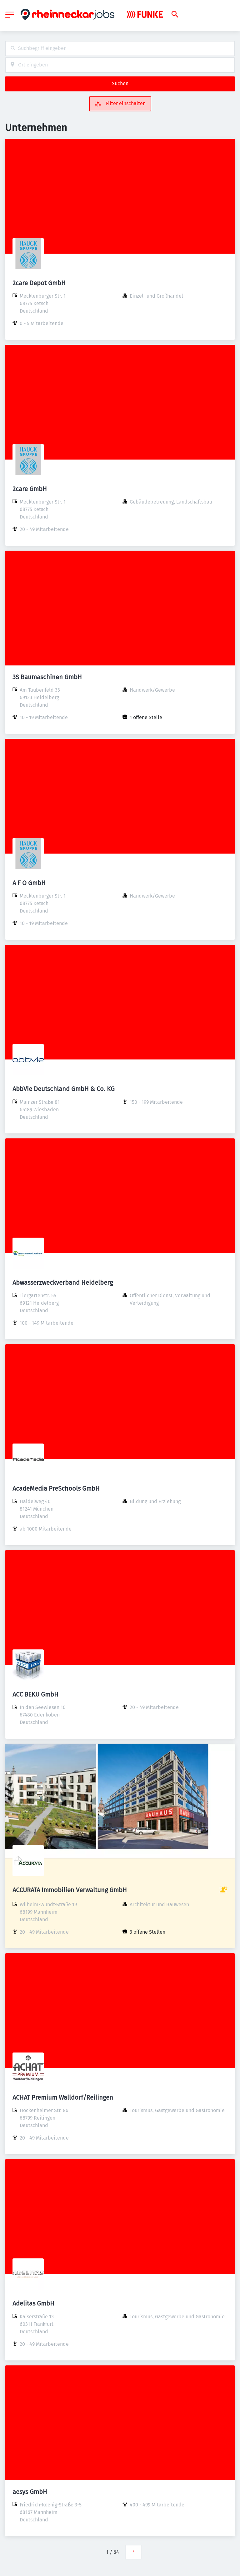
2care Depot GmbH (39, 283)
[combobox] (120, 48)
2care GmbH (29, 489)
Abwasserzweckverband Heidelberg (62, 1282)
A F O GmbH (29, 883)
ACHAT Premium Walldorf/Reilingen (62, 2097)
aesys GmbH (29, 2492)
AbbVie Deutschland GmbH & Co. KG (63, 1089)
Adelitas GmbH (33, 2303)
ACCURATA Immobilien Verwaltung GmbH (69, 1890)
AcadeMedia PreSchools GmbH (56, 1488)
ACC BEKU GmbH (35, 1694)
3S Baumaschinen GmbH (47, 677)
